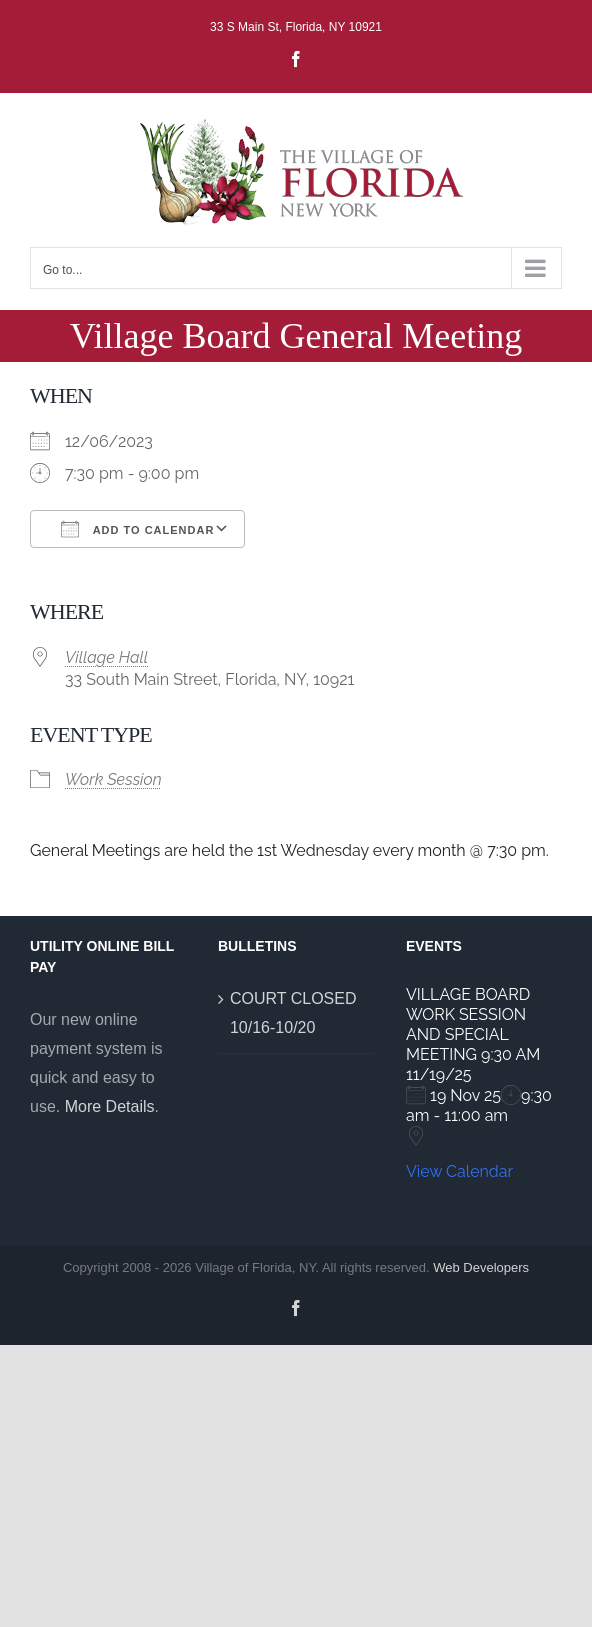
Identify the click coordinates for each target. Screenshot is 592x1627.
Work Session (113, 779)
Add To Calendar (137, 529)
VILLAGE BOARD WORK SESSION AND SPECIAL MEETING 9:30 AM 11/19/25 (473, 1034)
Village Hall (106, 657)
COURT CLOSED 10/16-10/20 (293, 1013)
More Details (110, 1106)
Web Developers (481, 1267)
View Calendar (459, 1171)
